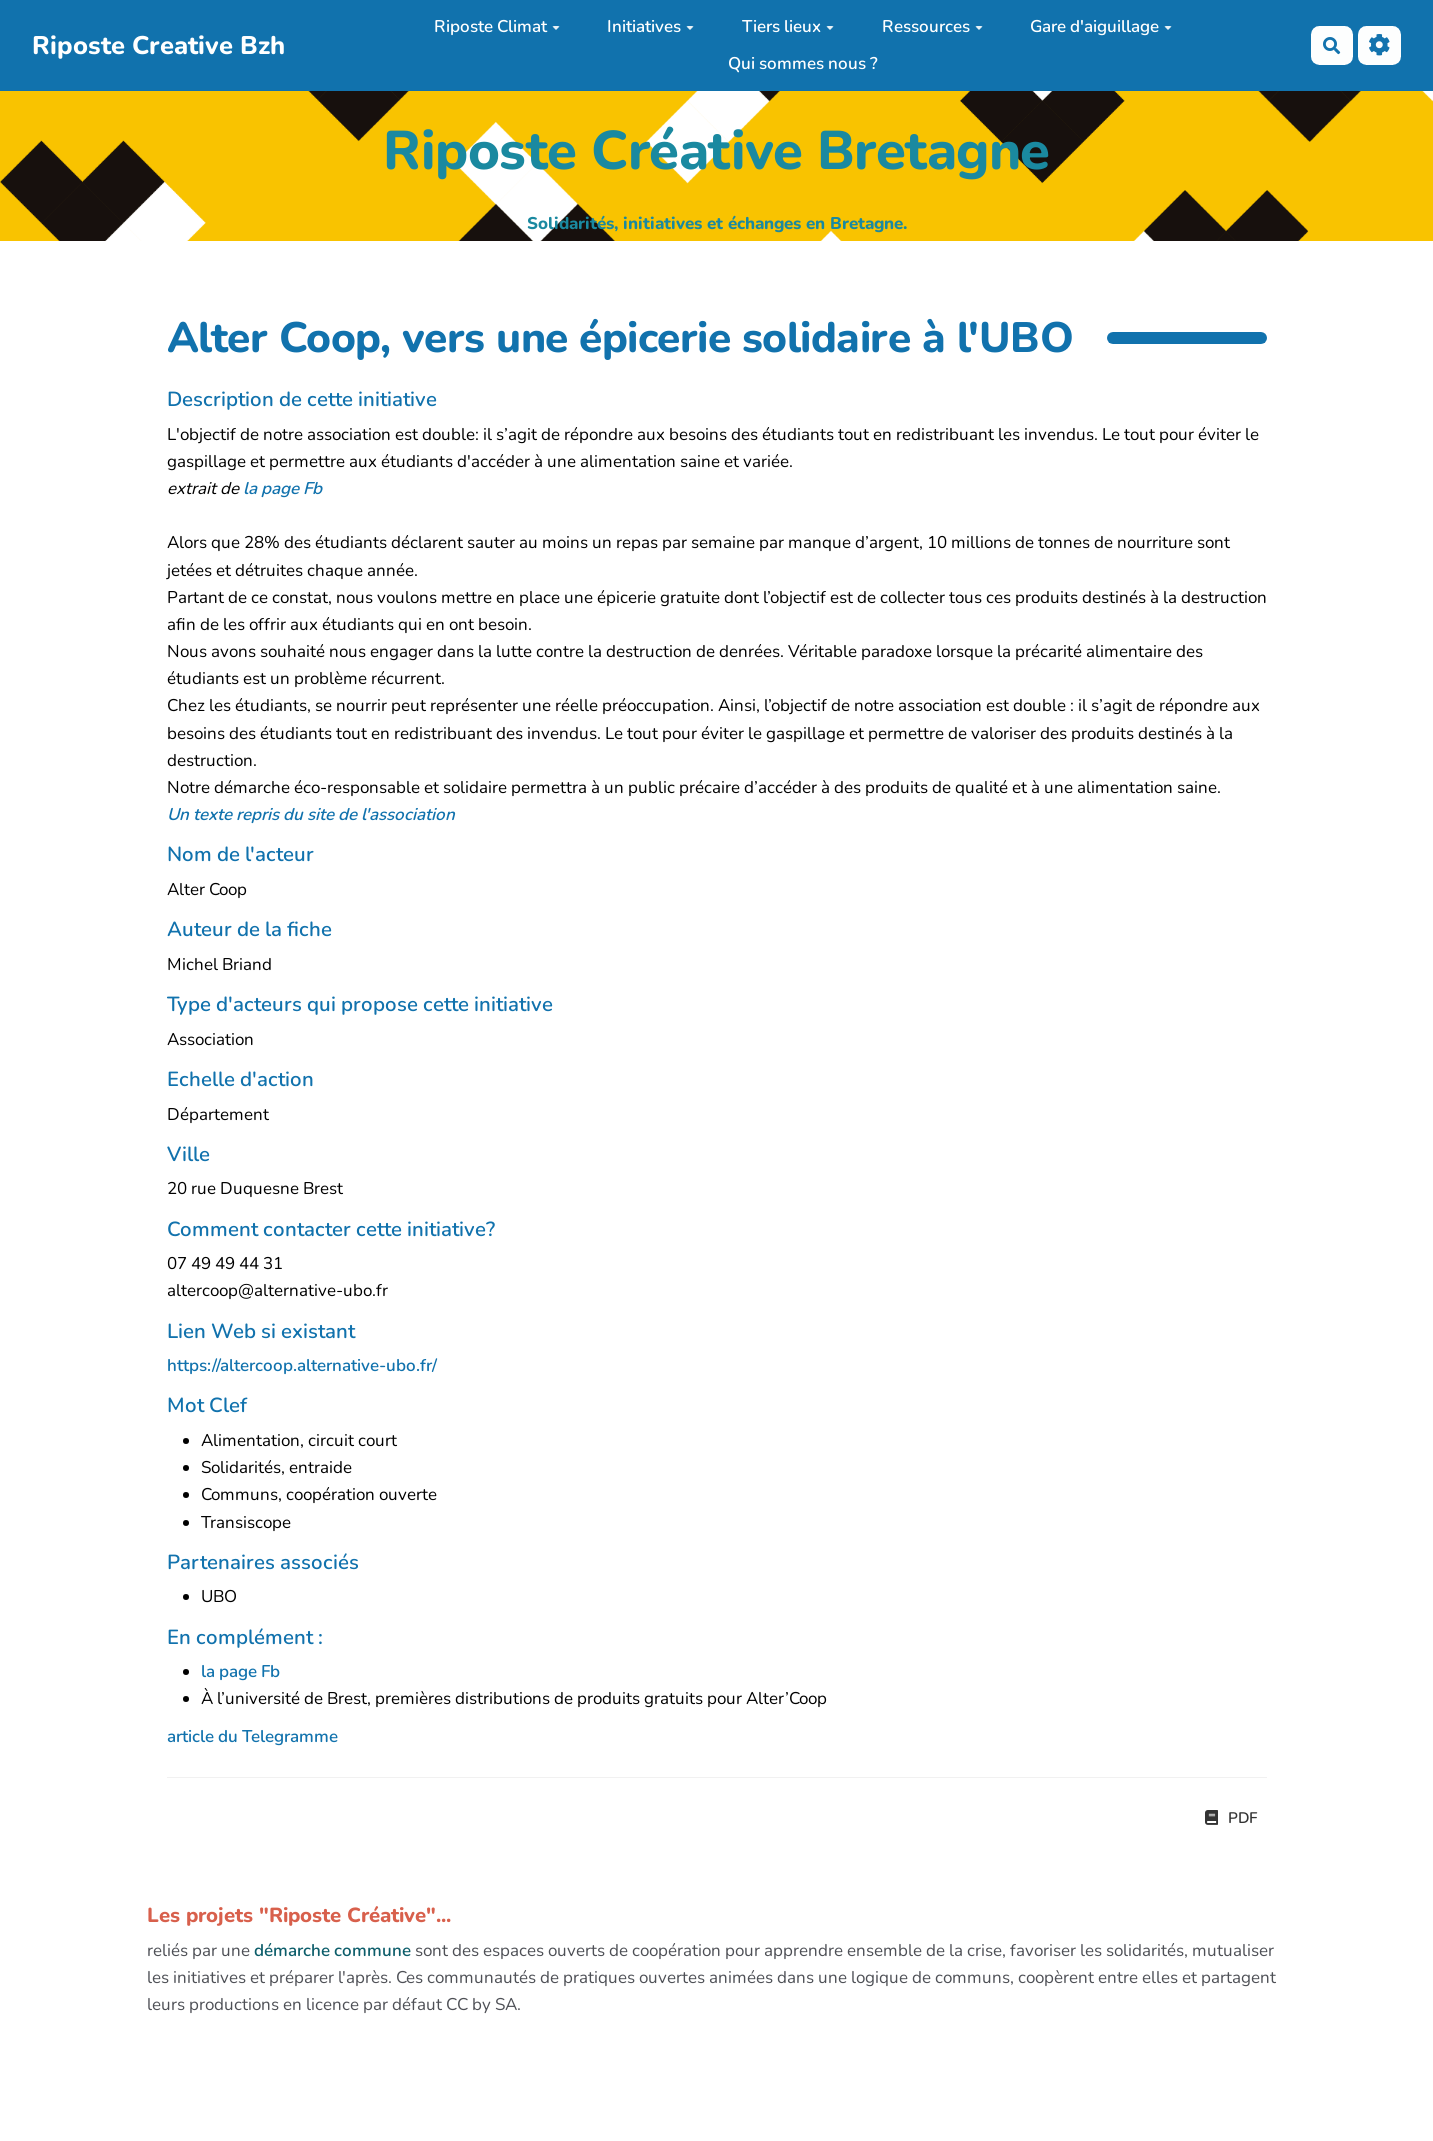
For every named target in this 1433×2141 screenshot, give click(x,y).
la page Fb (282, 488)
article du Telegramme (252, 1736)
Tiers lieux (788, 26)
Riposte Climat (497, 26)
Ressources (932, 26)
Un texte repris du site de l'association (311, 814)
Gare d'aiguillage (1101, 26)
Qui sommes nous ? (803, 63)
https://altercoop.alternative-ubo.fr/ (302, 1365)
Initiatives (650, 26)
